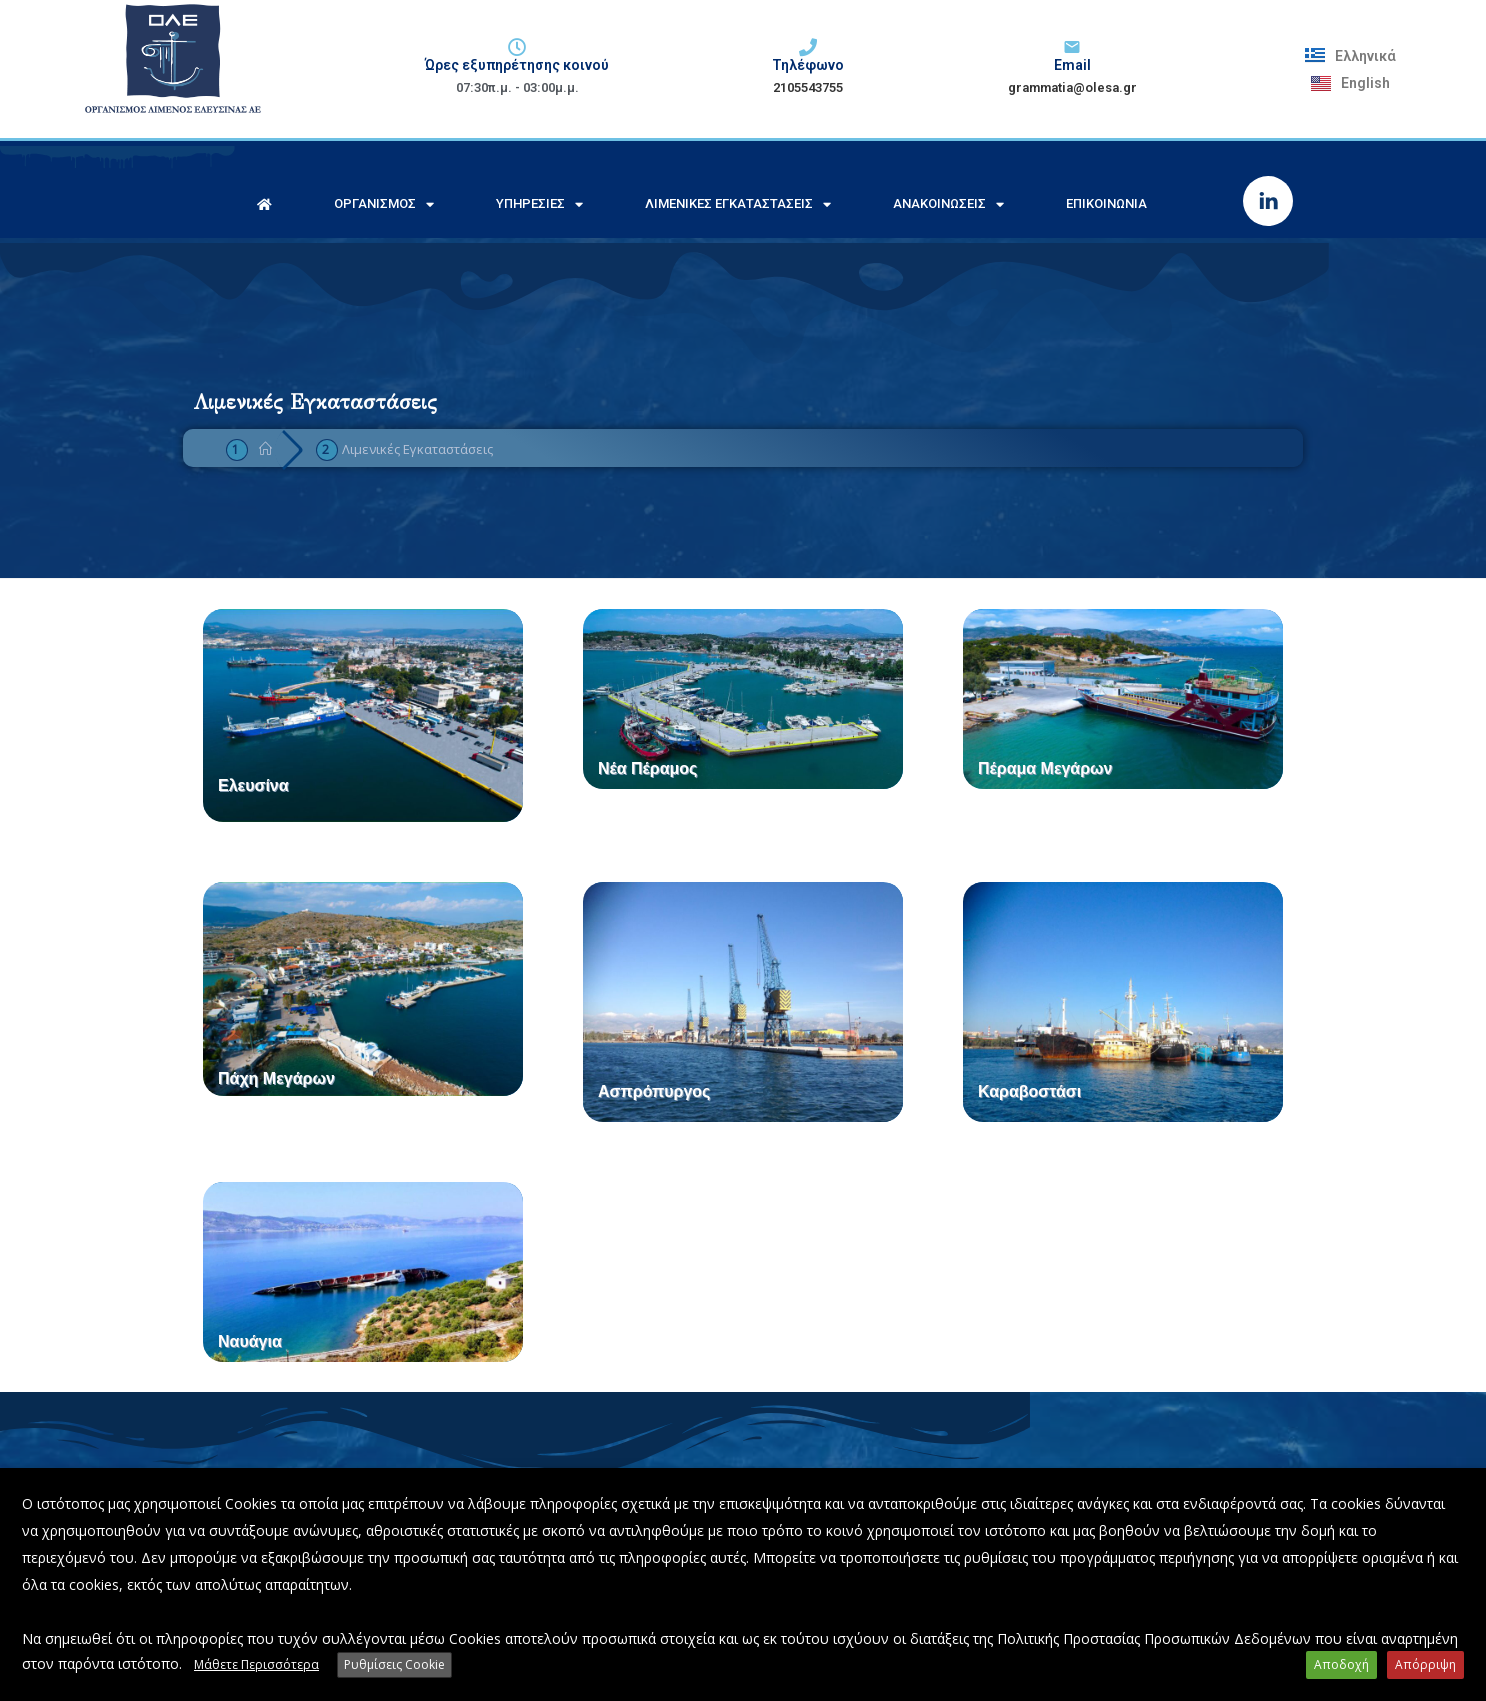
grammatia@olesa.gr (1072, 87)
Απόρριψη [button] (1425, 1664)
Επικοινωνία (1106, 203)
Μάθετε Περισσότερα (256, 1664)
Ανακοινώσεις (948, 204)
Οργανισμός (384, 204)
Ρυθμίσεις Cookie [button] (394, 1664)
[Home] (265, 449)
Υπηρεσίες (539, 204)
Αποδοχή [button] (1341, 1664)
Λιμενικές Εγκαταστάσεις (738, 204)
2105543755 (808, 87)
